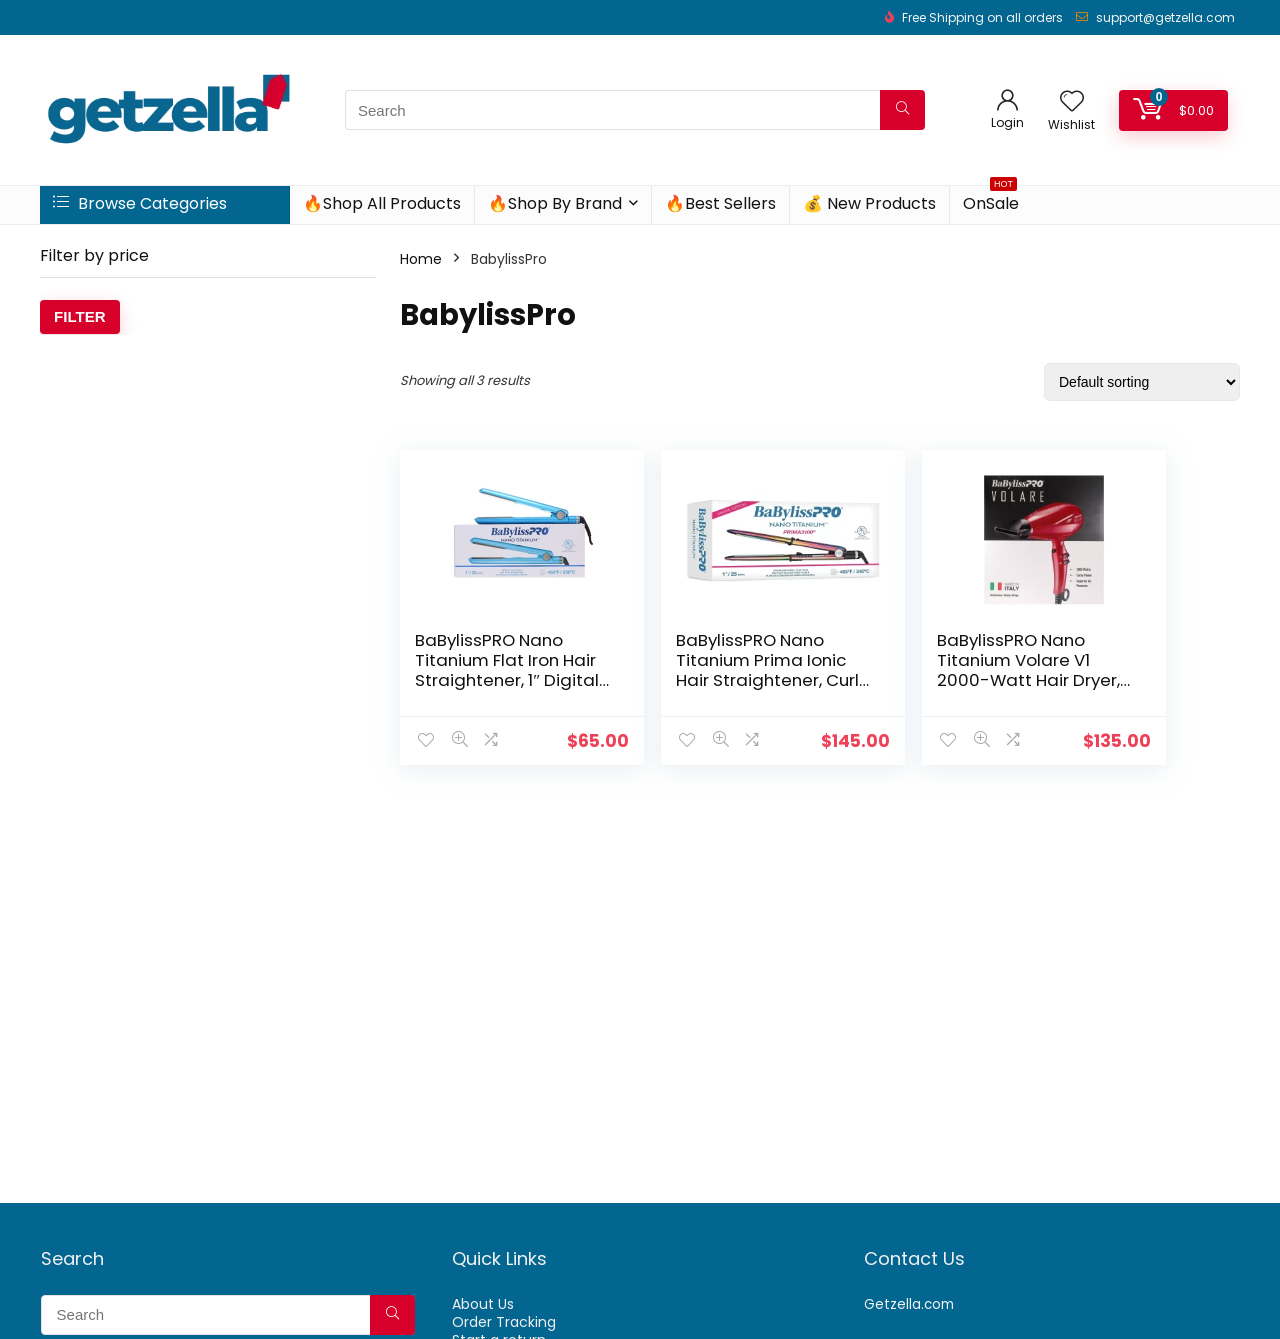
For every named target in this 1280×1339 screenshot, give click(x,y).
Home (421, 259)
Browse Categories (140, 203)
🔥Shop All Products (382, 203)
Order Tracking (504, 1322)
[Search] (902, 110)
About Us (483, 1304)
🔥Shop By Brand (555, 203)
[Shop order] (1142, 382)
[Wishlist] (1072, 102)
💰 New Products (869, 203)
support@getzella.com (1165, 17)
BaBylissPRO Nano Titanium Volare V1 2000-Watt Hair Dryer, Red (920, 670)
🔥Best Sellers (720, 203)
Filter (80, 316)
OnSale (991, 200)
